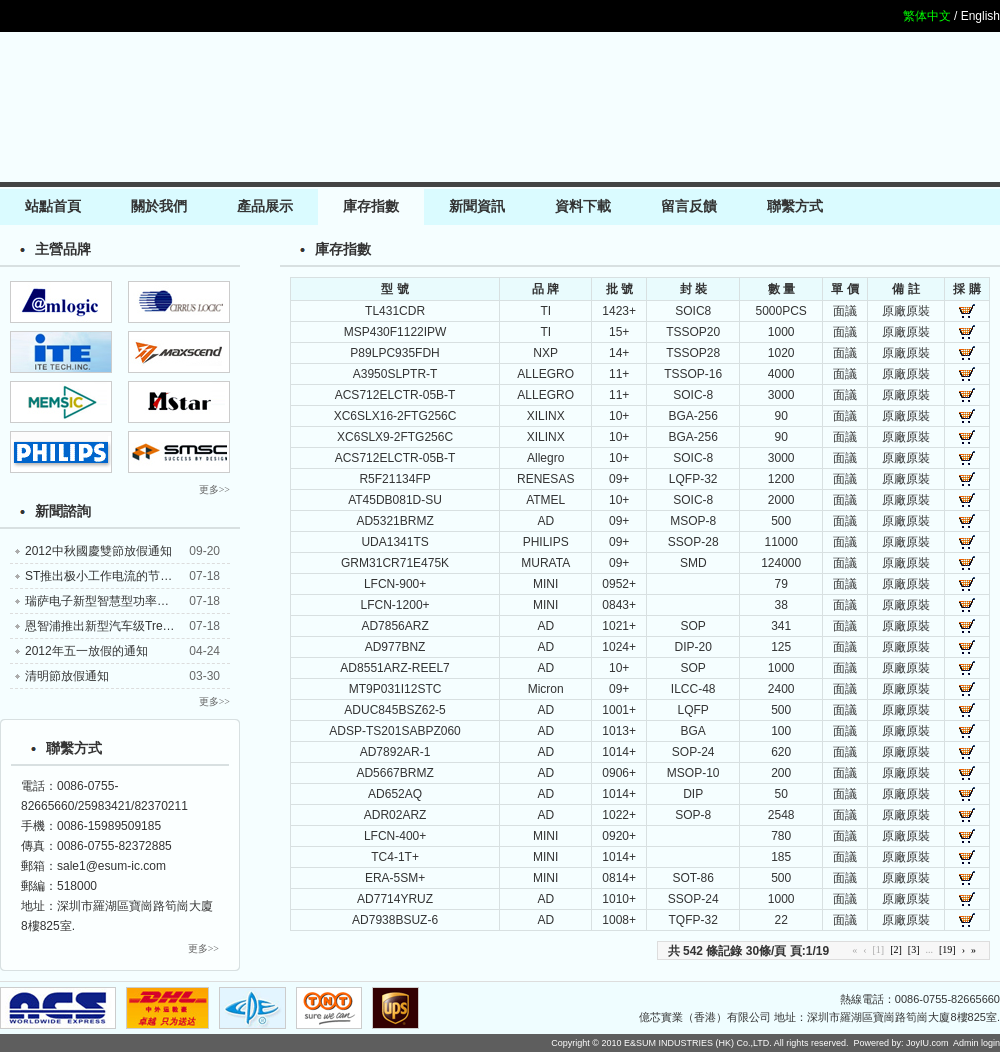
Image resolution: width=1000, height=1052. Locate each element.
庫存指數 (371, 206)
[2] (896, 949)
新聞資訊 (477, 206)
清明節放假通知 (67, 676)
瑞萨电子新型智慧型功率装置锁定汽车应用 (139, 601)
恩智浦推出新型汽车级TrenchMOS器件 (129, 626)
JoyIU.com (927, 1043)
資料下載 (583, 206)
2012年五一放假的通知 (86, 651)
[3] (914, 949)
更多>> (214, 489)
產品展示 (265, 206)
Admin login (976, 1043)
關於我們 (159, 206)
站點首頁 (53, 206)
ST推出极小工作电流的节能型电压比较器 (134, 576)
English (980, 16)
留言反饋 (689, 206)
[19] (947, 949)
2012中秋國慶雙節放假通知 (98, 551)
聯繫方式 (795, 206)
